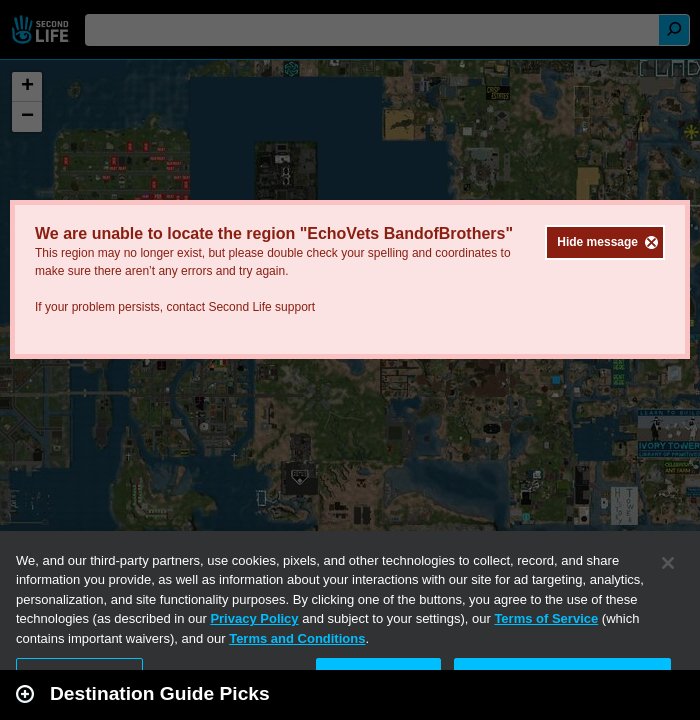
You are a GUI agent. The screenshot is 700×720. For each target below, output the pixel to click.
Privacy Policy (254, 618)
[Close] (668, 563)
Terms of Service (546, 618)
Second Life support (261, 307)
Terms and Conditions (297, 638)
